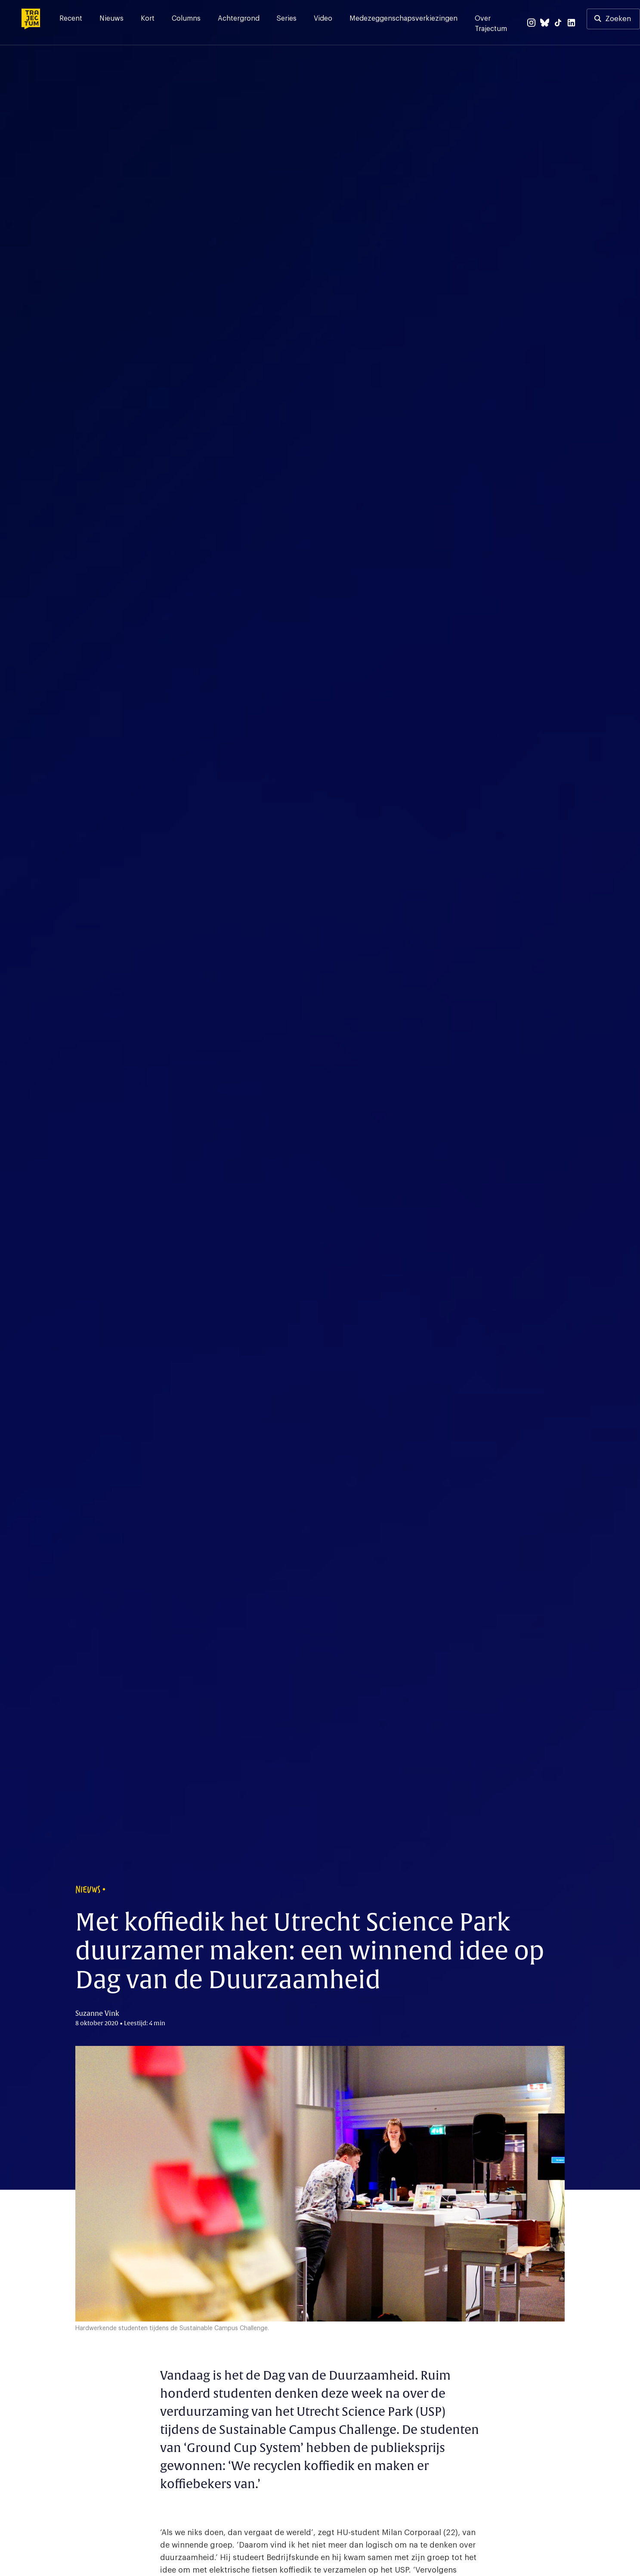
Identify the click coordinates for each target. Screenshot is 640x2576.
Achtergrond (239, 18)
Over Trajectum (491, 23)
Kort (148, 18)
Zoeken (618, 18)
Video (323, 18)
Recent (70, 18)
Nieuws (111, 18)
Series (287, 18)
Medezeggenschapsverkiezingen (403, 18)
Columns (186, 18)
